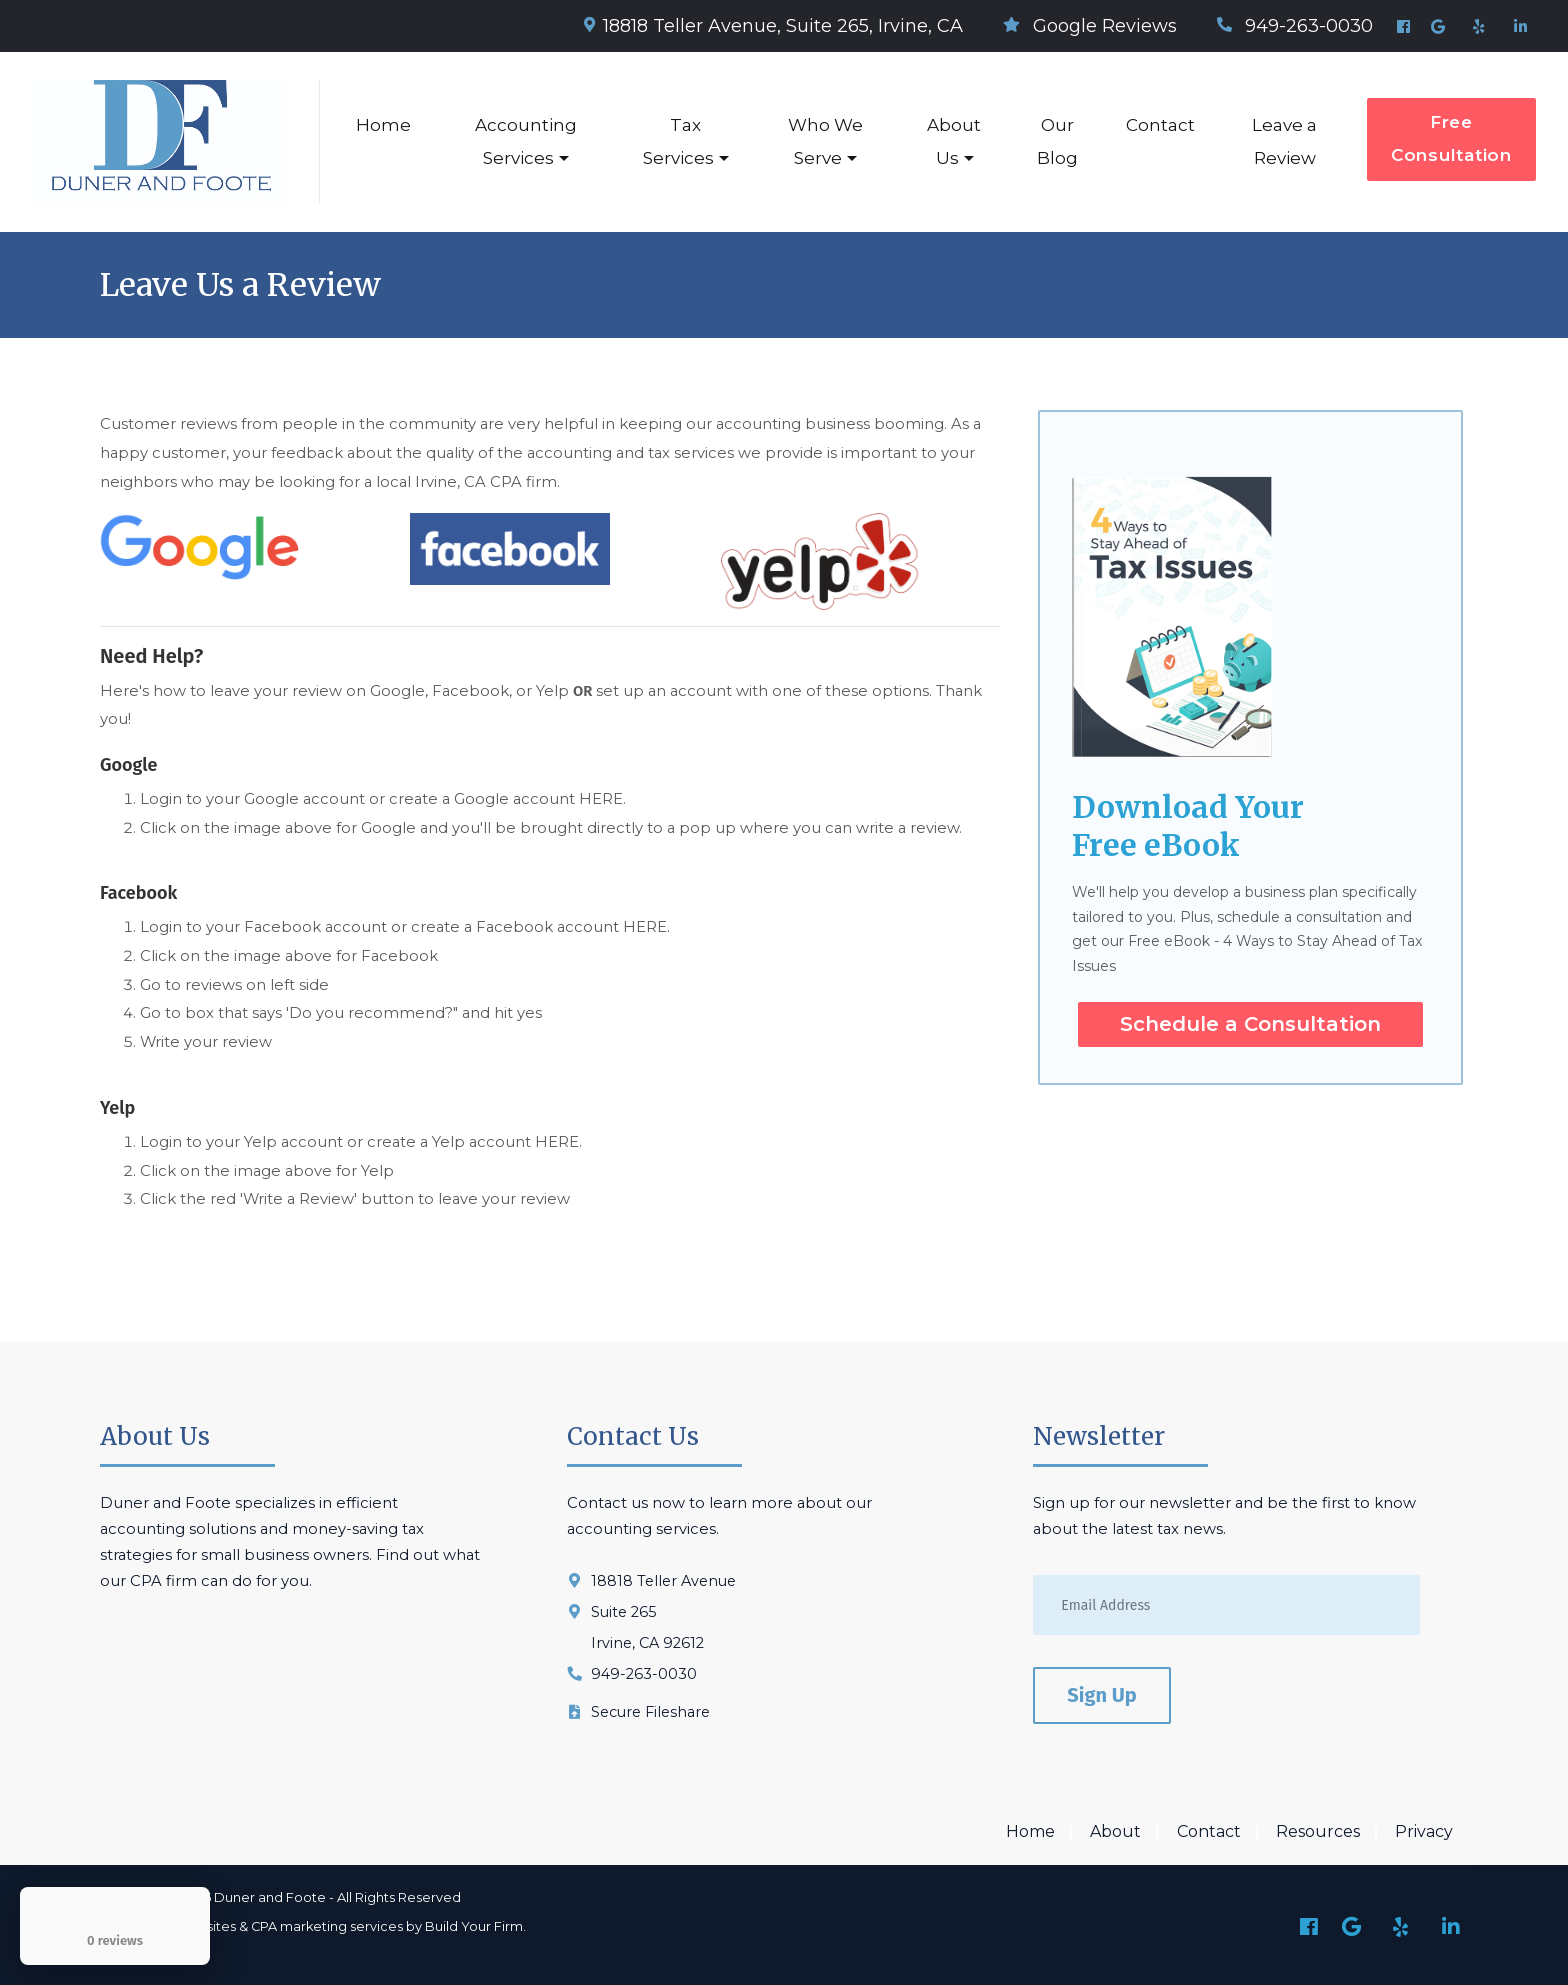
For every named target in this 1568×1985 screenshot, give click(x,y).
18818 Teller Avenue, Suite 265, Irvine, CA (773, 26)
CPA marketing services (327, 1926)
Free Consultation (1451, 138)
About (1115, 1832)
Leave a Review (1284, 141)
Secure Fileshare (650, 1712)
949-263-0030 (1295, 26)
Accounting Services (526, 141)
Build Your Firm (474, 1926)
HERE (601, 799)
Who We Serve (825, 141)
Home (383, 125)
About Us (954, 141)
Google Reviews (1090, 26)
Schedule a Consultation (1250, 1024)
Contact (1160, 125)
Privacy (1424, 1832)
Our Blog (1057, 141)
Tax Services (678, 141)
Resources (1318, 1832)
